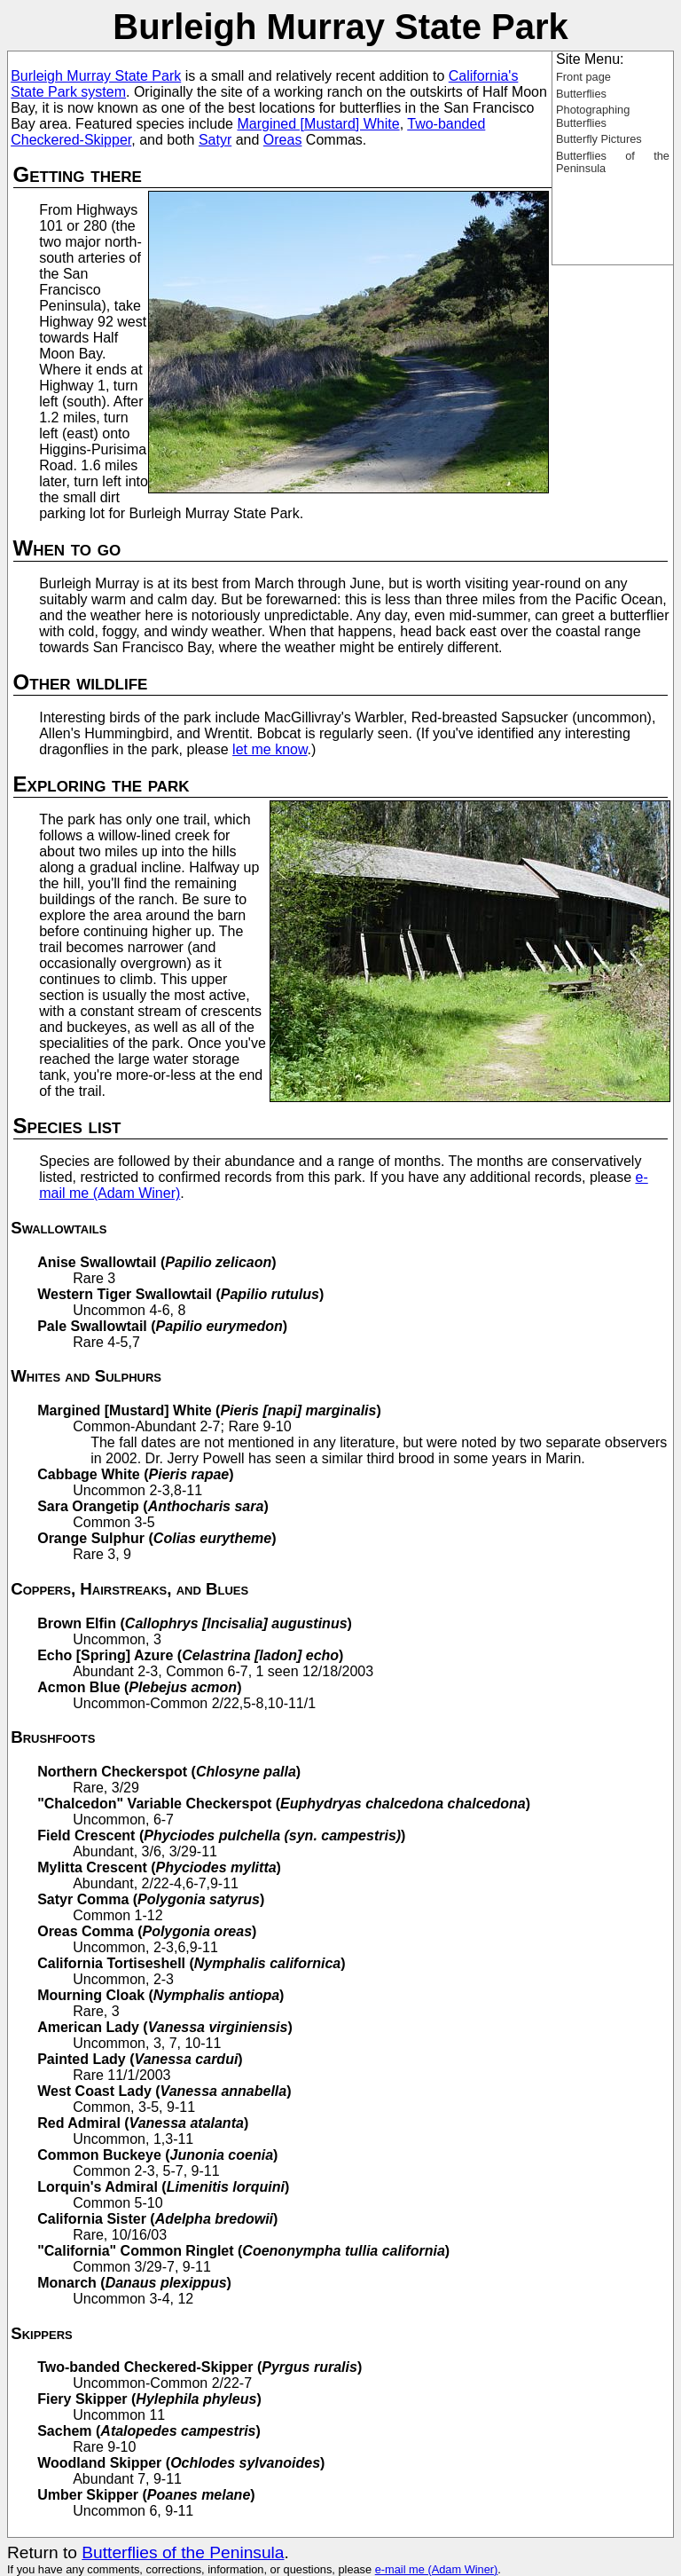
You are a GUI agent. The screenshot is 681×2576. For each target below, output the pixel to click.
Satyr (215, 139)
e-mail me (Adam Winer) (436, 2569)
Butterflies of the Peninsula (612, 162)
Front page (583, 76)
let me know (269, 749)
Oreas (282, 139)
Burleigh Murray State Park (96, 75)
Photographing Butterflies (593, 116)
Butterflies (581, 93)
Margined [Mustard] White (318, 123)
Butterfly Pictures (599, 139)
